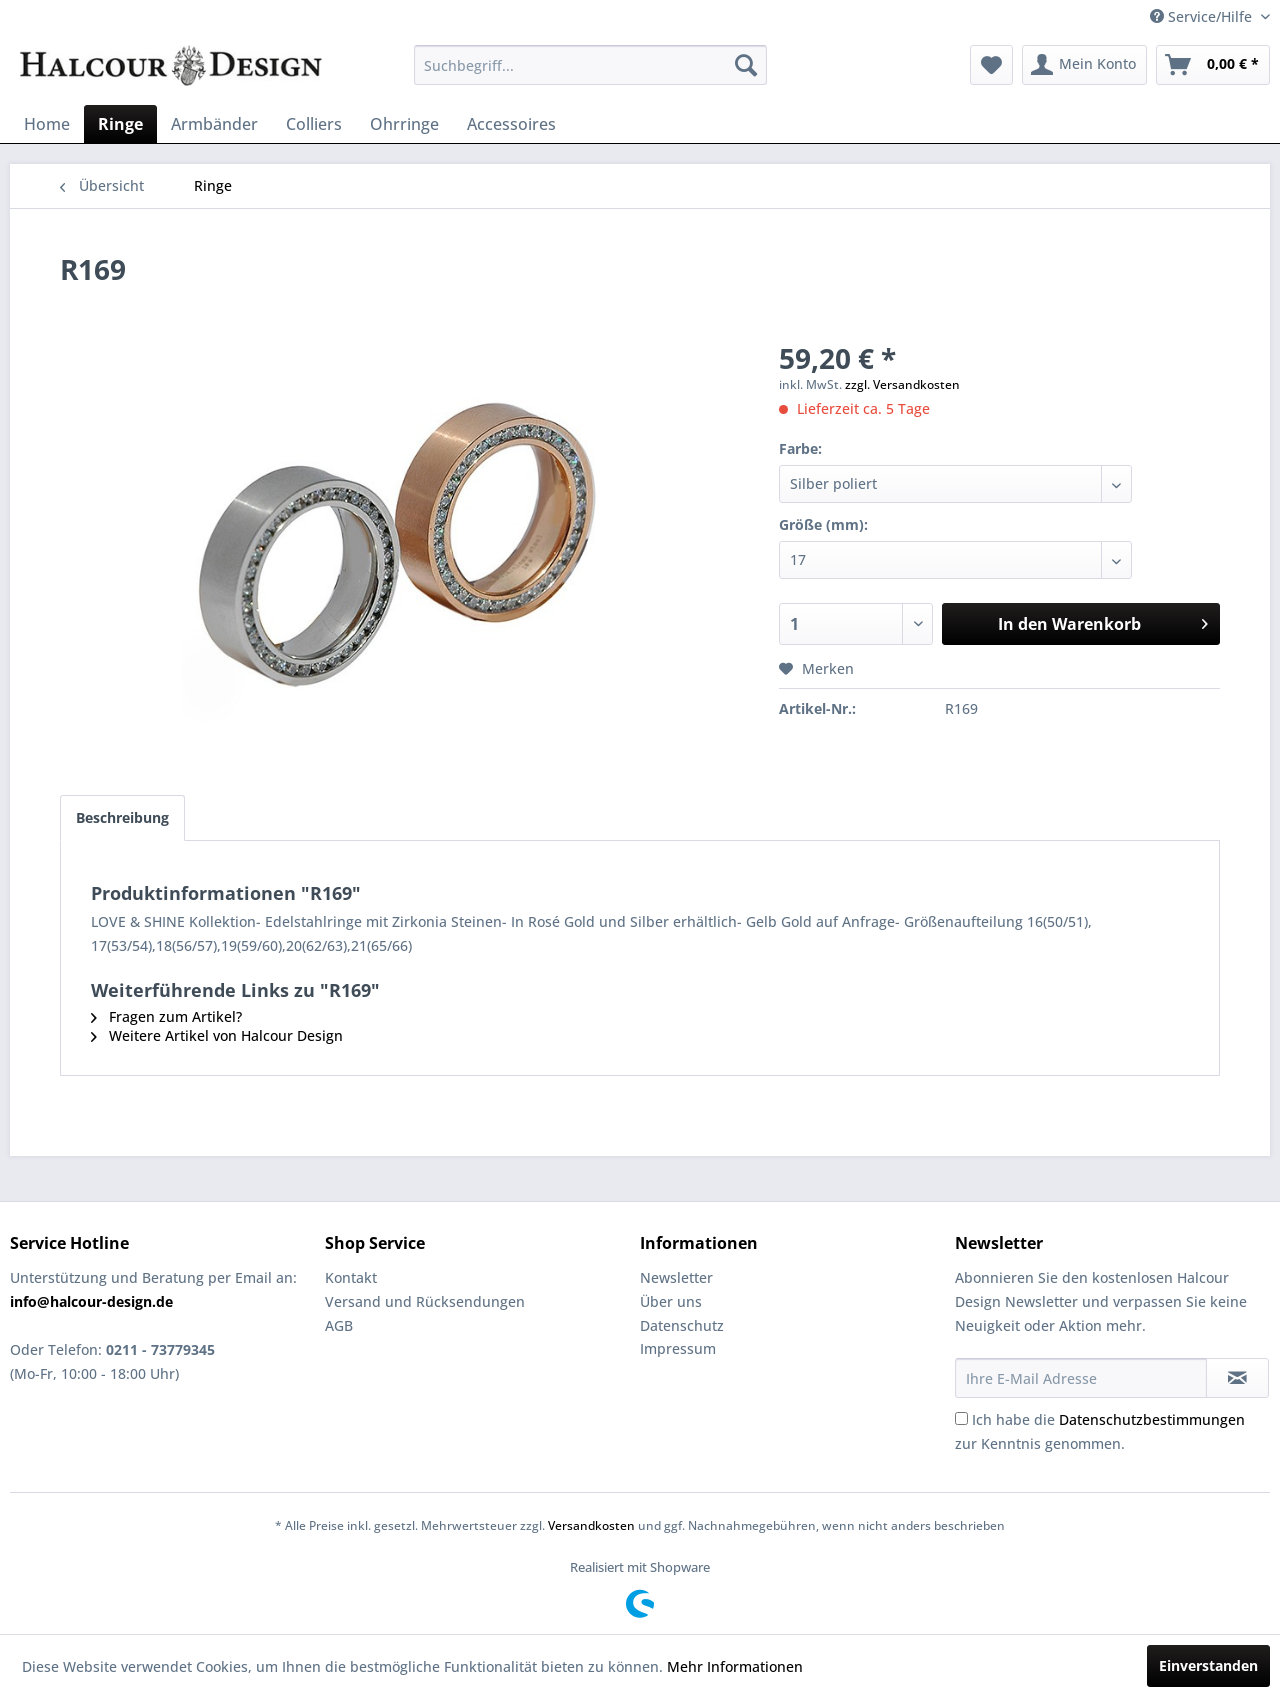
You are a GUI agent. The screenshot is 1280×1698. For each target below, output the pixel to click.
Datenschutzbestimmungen (1152, 1419)
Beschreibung (122, 817)
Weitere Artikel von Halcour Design (217, 1035)
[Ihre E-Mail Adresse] (1081, 1378)
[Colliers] (314, 124)
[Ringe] (120, 124)
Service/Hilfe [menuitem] (1203, 16)
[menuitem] (590, 65)
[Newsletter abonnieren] (1237, 1378)
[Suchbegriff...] (590, 65)
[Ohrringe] (404, 124)
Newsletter (676, 1277)
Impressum (678, 1348)
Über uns (671, 1301)
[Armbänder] (214, 124)
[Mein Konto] (1084, 65)
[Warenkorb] (1213, 65)
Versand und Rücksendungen (425, 1301)
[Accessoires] (511, 124)
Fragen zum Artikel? (166, 1016)
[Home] (47, 124)
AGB (339, 1325)
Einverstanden (1208, 1665)
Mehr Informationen (735, 1666)
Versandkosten (591, 1525)
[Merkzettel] (991, 65)
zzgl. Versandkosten (902, 384)
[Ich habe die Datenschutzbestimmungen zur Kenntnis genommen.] (961, 1418)
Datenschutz (682, 1325)
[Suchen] (746, 65)
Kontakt (351, 1277)
